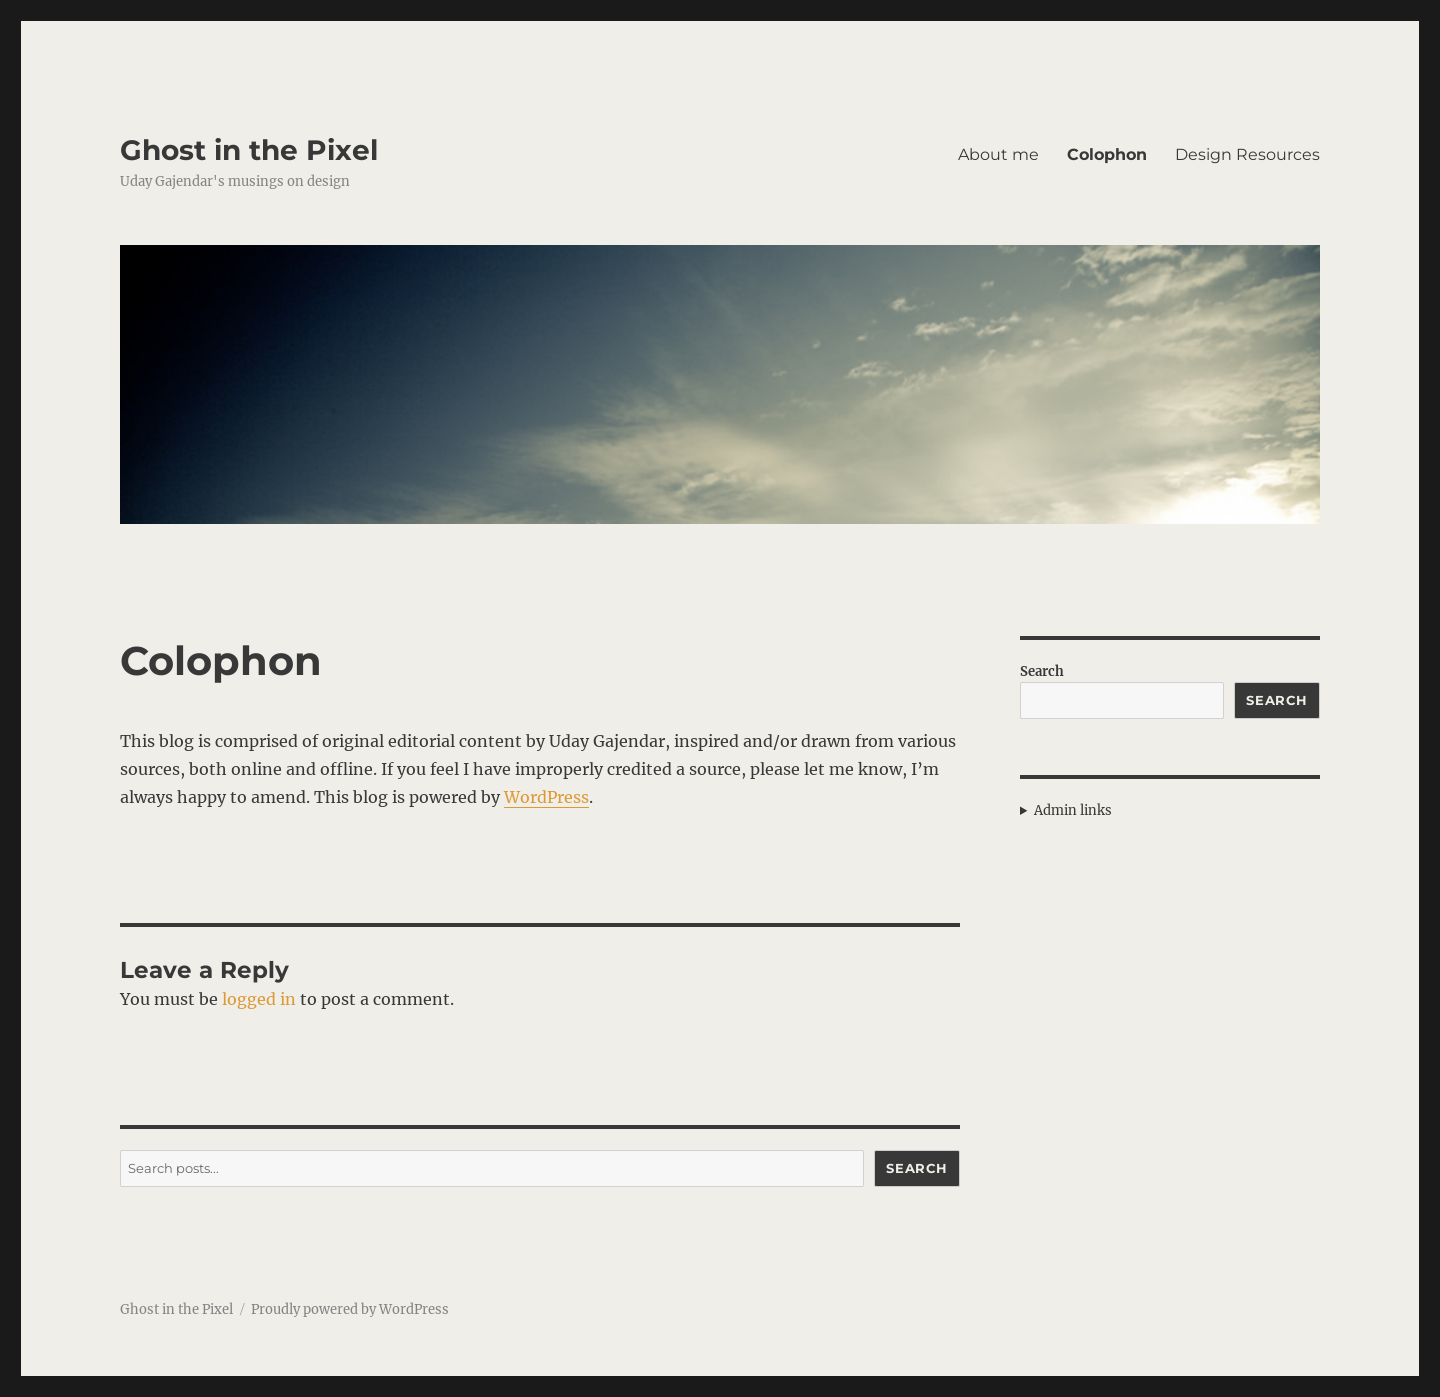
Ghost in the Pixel (249, 150)
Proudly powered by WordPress (350, 1309)
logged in (259, 999)
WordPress (546, 797)
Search (917, 1168)
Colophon (1107, 154)
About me (998, 154)
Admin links (1073, 810)
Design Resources (1247, 154)
